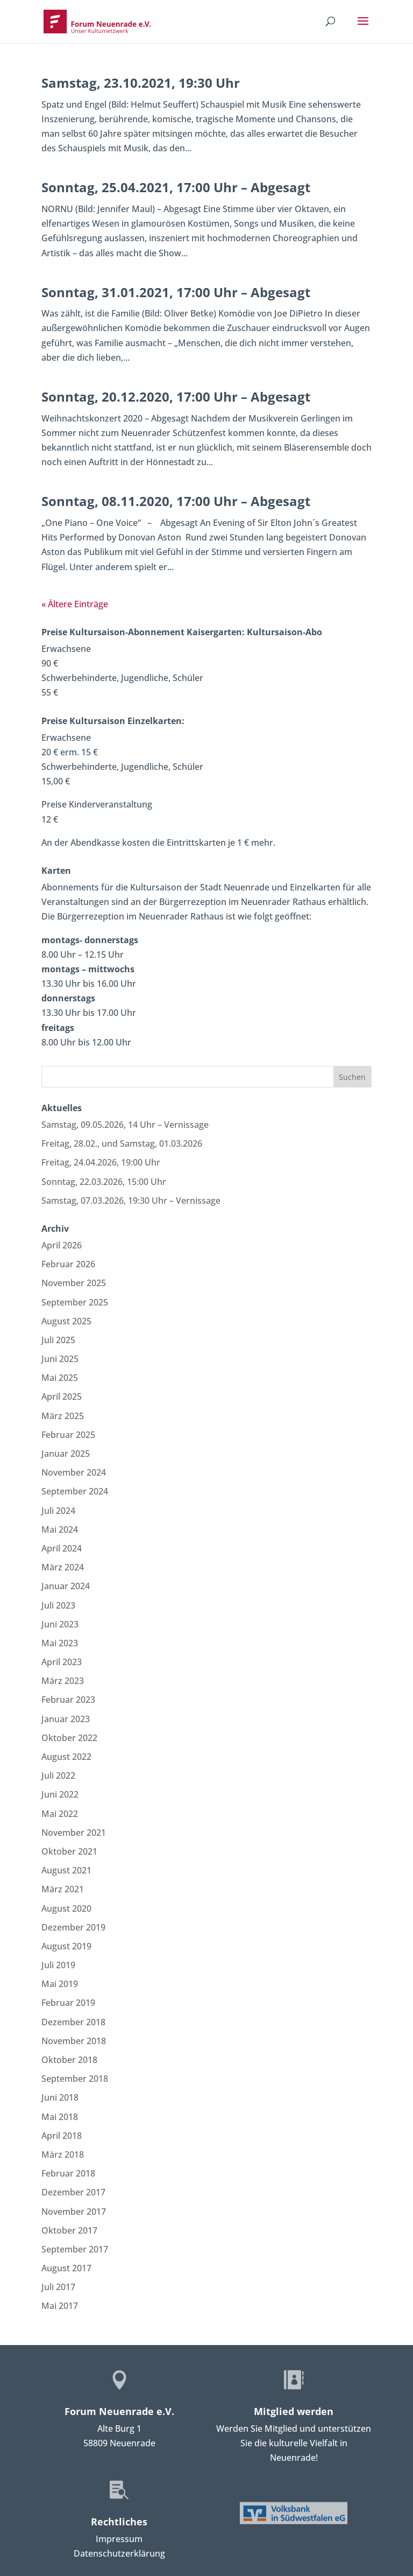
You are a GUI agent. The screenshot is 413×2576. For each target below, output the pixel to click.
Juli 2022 (58, 1775)
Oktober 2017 (69, 2230)
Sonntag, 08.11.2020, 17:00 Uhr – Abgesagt (175, 501)
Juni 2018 (60, 2097)
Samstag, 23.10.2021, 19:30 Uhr (140, 83)
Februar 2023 (68, 1699)
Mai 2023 (59, 1643)
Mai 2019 (59, 1984)
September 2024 (74, 1491)
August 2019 (66, 1946)
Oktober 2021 (69, 1851)
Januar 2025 (65, 1453)
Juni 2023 (60, 1624)
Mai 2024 (59, 1529)
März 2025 (62, 1416)
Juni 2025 (60, 1359)
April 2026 (61, 1245)
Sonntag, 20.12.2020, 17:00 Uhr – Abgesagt (175, 396)
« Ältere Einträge (74, 604)
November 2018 (73, 2041)
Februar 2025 (68, 1435)
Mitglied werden (293, 2411)
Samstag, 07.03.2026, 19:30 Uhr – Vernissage (130, 1200)
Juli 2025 (58, 1340)
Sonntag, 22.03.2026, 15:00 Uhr (103, 1182)
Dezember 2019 (73, 1927)
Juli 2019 (58, 1965)
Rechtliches (119, 2521)
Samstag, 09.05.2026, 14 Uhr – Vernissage (125, 1125)
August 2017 (66, 2268)
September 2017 (74, 2249)
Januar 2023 (65, 1719)
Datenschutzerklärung (119, 2553)
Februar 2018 (68, 2173)
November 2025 (73, 1283)
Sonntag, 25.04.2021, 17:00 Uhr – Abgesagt (175, 187)
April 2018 (61, 2136)
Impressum (119, 2539)
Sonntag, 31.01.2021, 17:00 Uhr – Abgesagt (175, 292)
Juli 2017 (58, 2287)
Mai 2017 (59, 2306)
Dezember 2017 (73, 2192)
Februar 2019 (68, 2003)
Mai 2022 (59, 1814)
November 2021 (73, 1832)
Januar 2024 (65, 1586)
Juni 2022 (60, 1794)
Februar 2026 (68, 1264)
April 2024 (61, 1548)
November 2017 (73, 2211)
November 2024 (73, 1472)
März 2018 (62, 2154)
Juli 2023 (58, 1605)
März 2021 (62, 1889)
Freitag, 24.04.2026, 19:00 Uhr (100, 1162)
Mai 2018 (59, 2117)
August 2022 (66, 1757)
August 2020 (66, 1908)
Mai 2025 (59, 1378)
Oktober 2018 (69, 2060)
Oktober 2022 (69, 1738)
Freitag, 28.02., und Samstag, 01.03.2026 (121, 1143)
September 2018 (74, 2078)
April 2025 (61, 1396)
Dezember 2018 (73, 2022)
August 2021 (66, 1870)
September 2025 (74, 1302)
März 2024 (62, 1567)
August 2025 (66, 1321)
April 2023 (61, 1662)
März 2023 (62, 1681)
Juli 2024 (58, 1511)
